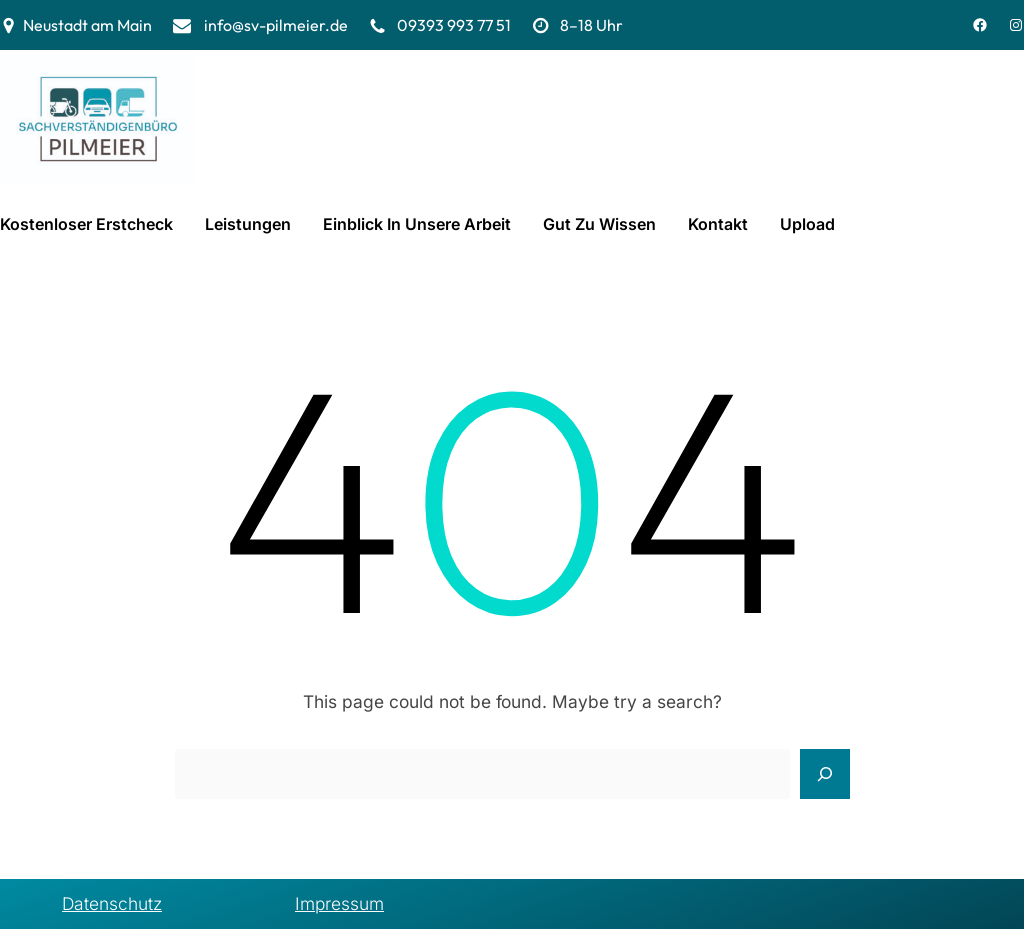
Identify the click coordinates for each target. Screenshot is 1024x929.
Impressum (339, 903)
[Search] (825, 774)
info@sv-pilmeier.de (276, 25)
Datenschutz (112, 903)
